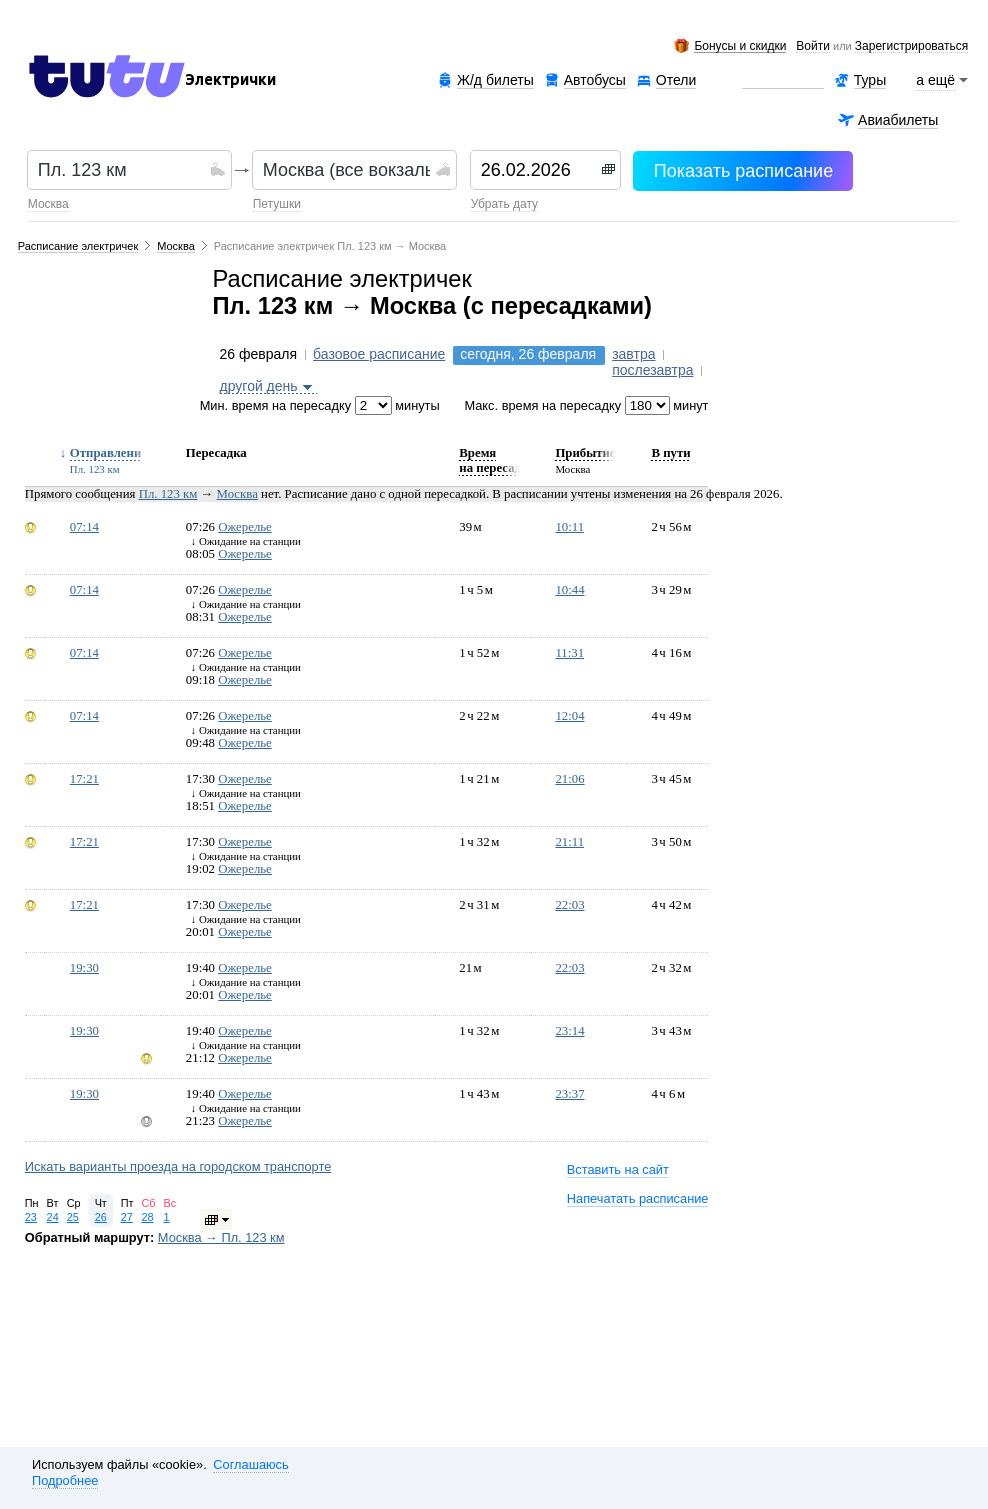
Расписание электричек (78, 246)
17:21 (84, 779)
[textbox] (121, 170)
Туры (870, 80)
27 (127, 1217)
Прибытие (585, 453)
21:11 (569, 842)
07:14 (84, 527)
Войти (813, 47)
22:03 (569, 905)
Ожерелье (245, 527)
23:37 (569, 1094)
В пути (670, 453)
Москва (48, 204)
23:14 (569, 1031)
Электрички (230, 80)
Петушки (277, 204)
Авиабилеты (898, 120)
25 (73, 1217)
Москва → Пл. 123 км (221, 1237)
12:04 (569, 716)
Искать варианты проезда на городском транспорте (178, 1166)
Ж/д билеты (495, 80)
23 (31, 1217)
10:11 (569, 527)
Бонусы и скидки (740, 46)
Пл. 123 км (168, 494)
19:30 (84, 968)
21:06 (569, 779)
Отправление (108, 453)
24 (53, 1217)
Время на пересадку (496, 460)
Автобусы (595, 80)
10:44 (569, 590)
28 (147, 1217)
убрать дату (504, 204)
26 (101, 1217)
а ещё (936, 80)
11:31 (569, 653)
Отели (676, 80)
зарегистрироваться (911, 47)
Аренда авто (782, 80)
